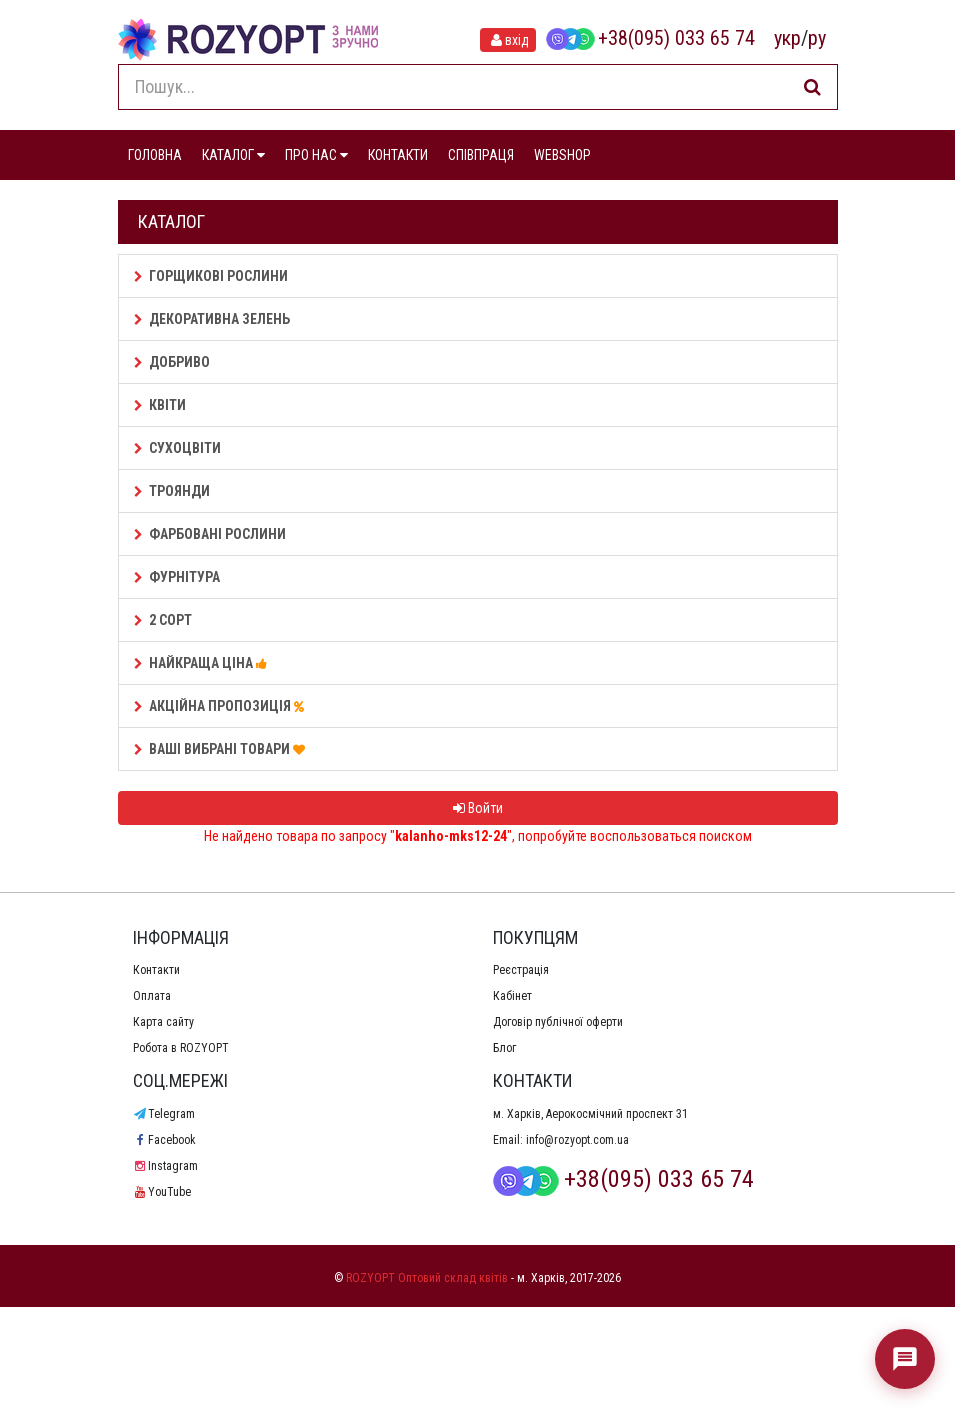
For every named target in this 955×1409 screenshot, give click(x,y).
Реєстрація (521, 970)
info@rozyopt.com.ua (577, 1140)
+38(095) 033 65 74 (650, 38)
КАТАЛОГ (233, 155)
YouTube (162, 1192)
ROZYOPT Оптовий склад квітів (427, 1278)
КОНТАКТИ (398, 155)
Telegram (164, 1114)
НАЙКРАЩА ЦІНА (203, 663)
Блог (504, 1048)
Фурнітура (177, 577)
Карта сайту (163, 1022)
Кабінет (512, 996)
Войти (478, 808)
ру (817, 38)
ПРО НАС (316, 155)
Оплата (152, 996)
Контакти (156, 970)
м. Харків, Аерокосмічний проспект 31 (590, 1114)
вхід (508, 40)
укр (787, 38)
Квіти (160, 405)
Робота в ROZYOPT (181, 1048)
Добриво (172, 362)
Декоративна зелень (212, 319)
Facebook (164, 1140)
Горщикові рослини (211, 276)
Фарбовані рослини (210, 534)
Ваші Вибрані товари (222, 749)
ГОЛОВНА (155, 155)
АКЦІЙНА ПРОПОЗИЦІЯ (222, 706)
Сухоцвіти (177, 448)
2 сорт (163, 620)
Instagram (165, 1166)
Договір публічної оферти (558, 1022)
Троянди (172, 491)
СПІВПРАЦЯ (481, 155)
